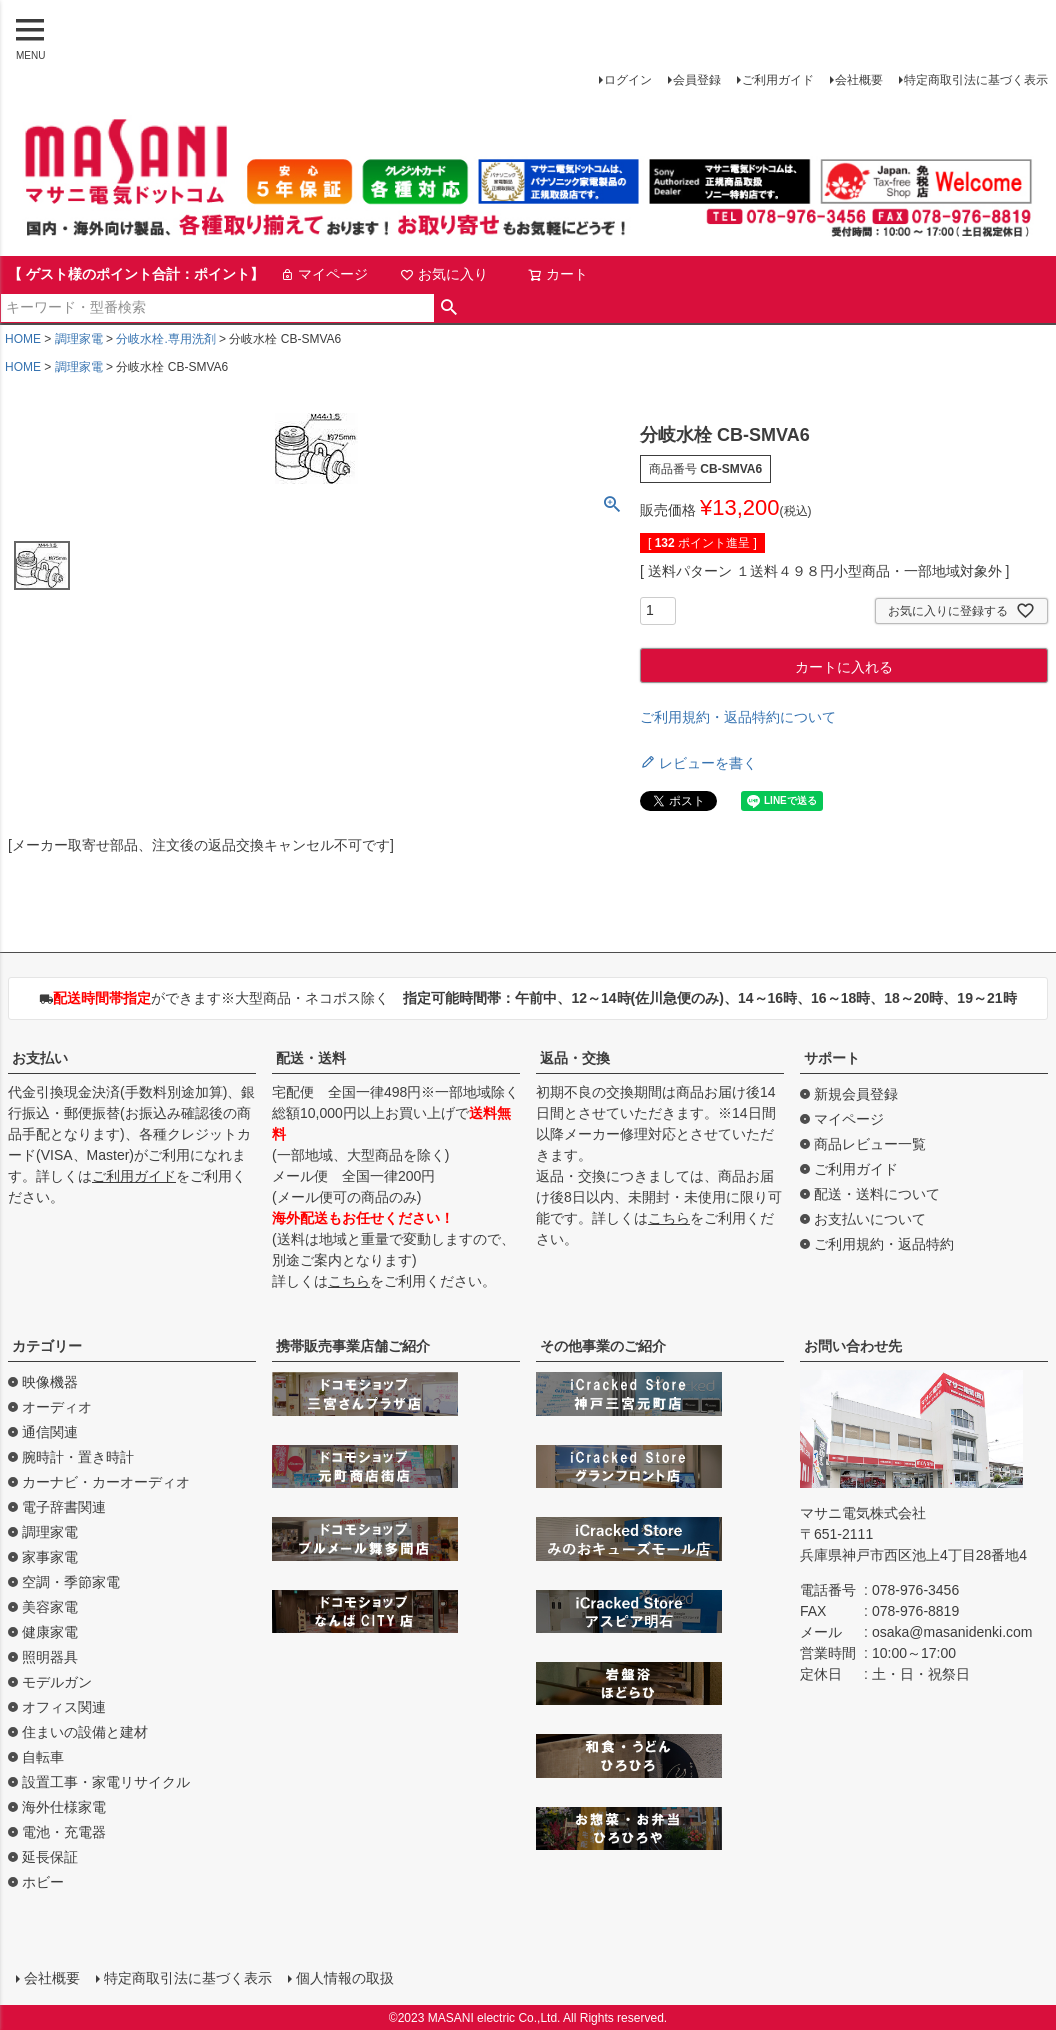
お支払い (40, 1058)
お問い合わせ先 (853, 1346)
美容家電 (50, 1607)
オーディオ (57, 1407)
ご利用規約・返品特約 (884, 1244)
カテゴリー (47, 1346)
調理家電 (79, 339)
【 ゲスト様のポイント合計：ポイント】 (136, 274)
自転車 (43, 1757)
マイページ (324, 274)
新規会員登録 (856, 1094)
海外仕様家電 (64, 1807)
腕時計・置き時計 (78, 1457)
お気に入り (444, 274)
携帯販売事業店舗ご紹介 (353, 1346)
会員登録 (697, 80)
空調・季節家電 (71, 1582)
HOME (23, 339)
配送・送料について (877, 1194)
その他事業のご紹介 (603, 1346)
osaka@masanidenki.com (952, 1632)
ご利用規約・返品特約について (738, 717)
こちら (349, 1281)
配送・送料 (311, 1058)
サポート (832, 1058)
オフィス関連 (64, 1707)
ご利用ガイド (778, 80)
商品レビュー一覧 (870, 1144)
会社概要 (859, 80)
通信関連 (50, 1432)
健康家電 (50, 1632)
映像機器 (50, 1382)
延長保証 (50, 1857)
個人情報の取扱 (345, 1977)
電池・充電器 (64, 1832)
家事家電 (50, 1557)
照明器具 (50, 1657)
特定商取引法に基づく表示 (976, 80)
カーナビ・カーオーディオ (106, 1482)
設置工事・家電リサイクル (106, 1782)
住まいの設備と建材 (85, 1732)
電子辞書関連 (64, 1507)
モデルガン (57, 1682)
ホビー (43, 1882)
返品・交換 (575, 1058)
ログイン (628, 80)
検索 (449, 308)
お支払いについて (870, 1219)
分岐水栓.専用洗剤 (165, 339)
